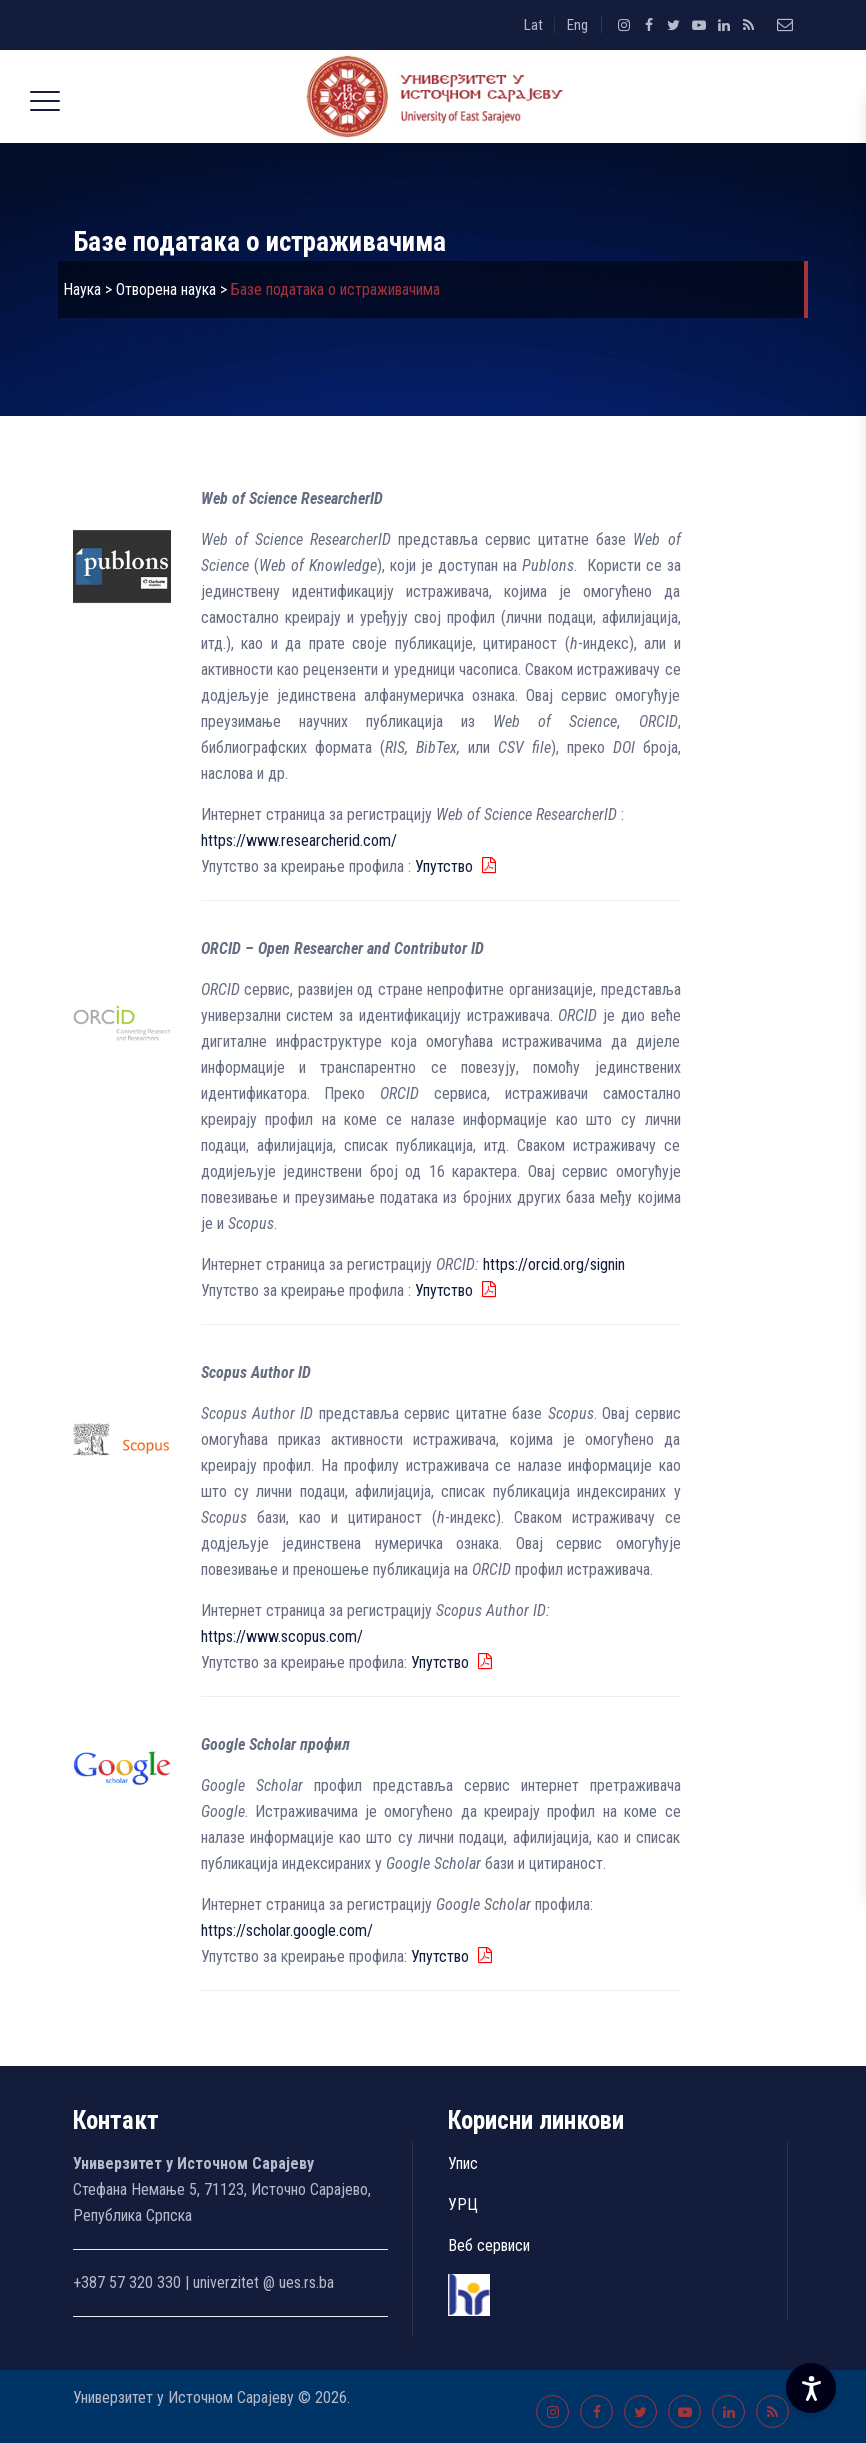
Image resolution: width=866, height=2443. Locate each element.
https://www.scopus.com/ (282, 1636)
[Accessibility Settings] (811, 2388)
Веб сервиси (489, 2245)
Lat (533, 25)
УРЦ (463, 2204)
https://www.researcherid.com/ (299, 840)
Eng (577, 25)
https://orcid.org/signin (552, 1264)
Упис (463, 2163)
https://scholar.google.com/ (287, 1930)
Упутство (446, 866)
